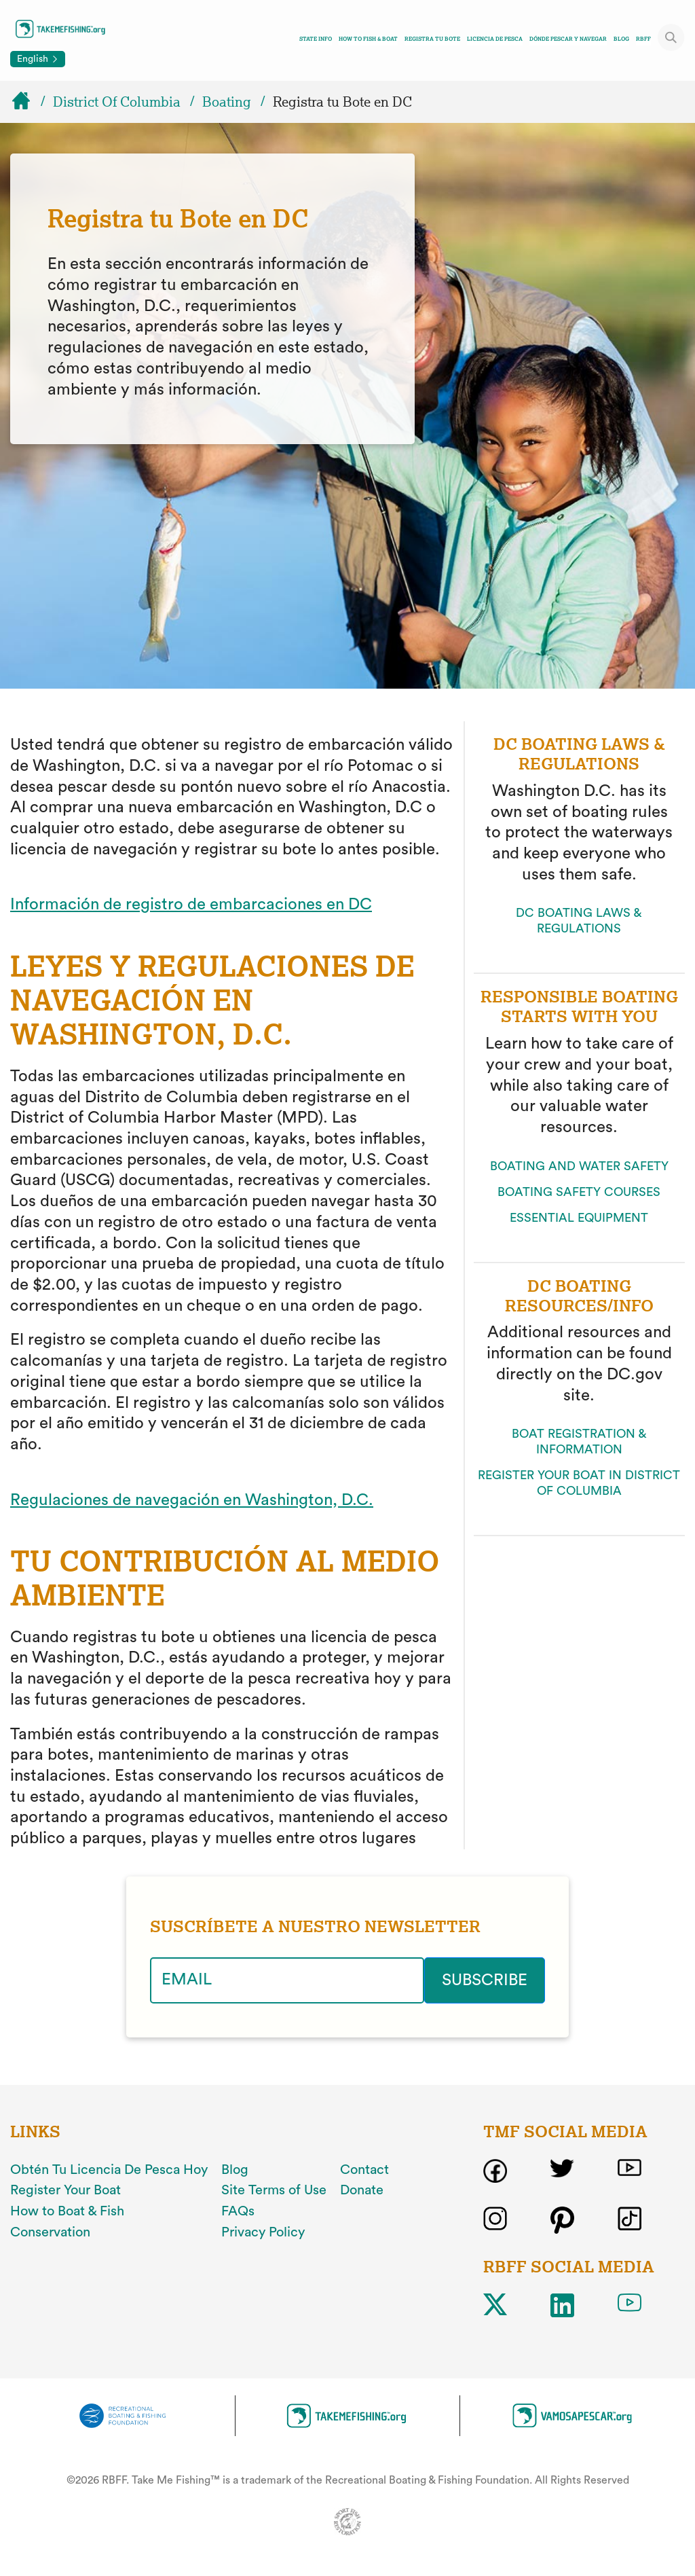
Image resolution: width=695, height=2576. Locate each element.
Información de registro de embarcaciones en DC (191, 904)
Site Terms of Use (273, 2190)
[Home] (27, 102)
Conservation (50, 2232)
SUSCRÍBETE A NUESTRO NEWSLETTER (315, 1926)
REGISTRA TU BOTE (432, 38)
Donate (361, 2190)
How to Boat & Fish (67, 2211)
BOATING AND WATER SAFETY (579, 1166)
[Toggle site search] (671, 37)
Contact (364, 2170)
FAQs (238, 2211)
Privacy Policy (263, 2232)
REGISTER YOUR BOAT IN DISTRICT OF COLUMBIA (579, 1483)
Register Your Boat (65, 2190)
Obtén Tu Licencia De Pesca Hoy (109, 2170)
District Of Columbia (117, 102)
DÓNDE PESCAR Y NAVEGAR (568, 38)
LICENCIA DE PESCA (495, 38)
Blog (621, 38)
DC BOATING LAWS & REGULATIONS (579, 921)
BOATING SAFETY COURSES (578, 1192)
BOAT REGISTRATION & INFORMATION (579, 1441)
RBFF (643, 38)
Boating (226, 102)
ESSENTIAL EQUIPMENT (579, 1218)
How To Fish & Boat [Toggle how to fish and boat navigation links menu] (368, 38)
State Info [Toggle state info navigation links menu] (315, 38)
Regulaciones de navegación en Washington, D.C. (191, 1500)
